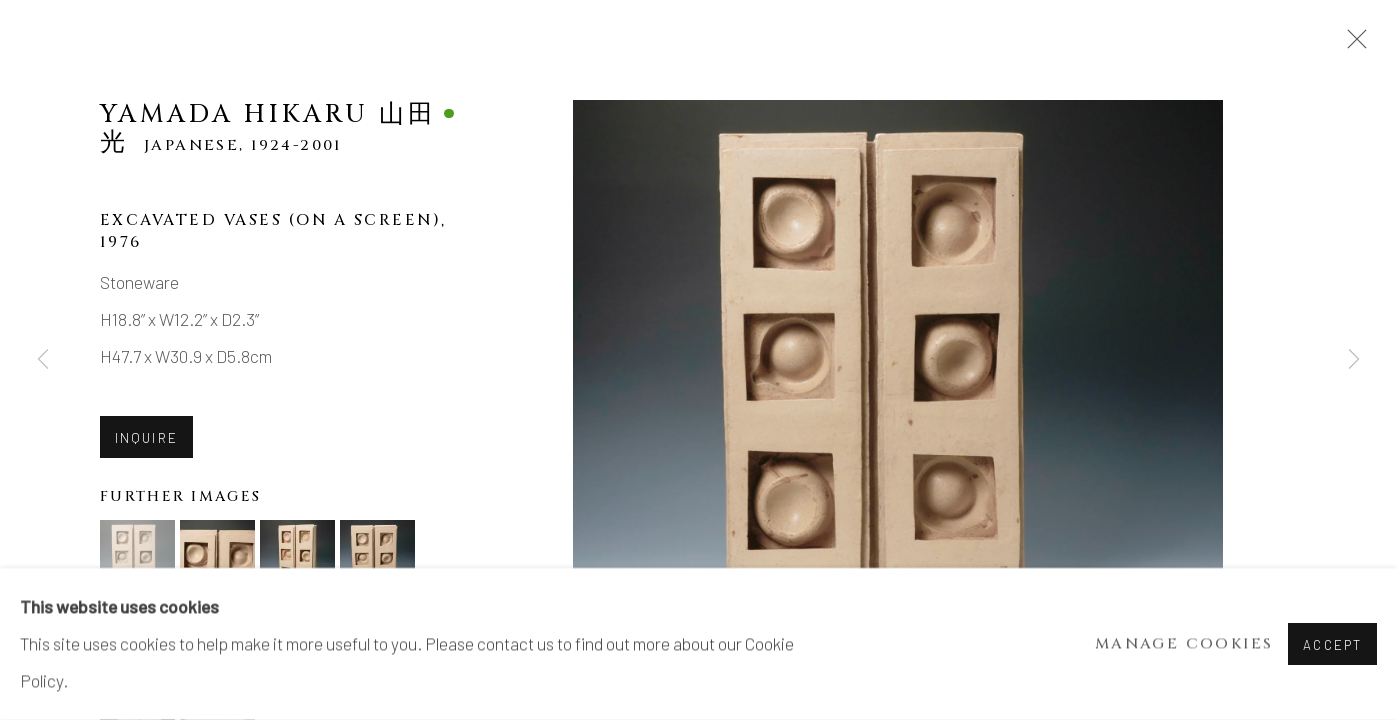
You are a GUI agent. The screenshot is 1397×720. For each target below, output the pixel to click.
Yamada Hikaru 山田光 (269, 128)
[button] (137, 557)
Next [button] (1354, 360)
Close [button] (1352, 45)
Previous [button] (43, 360)
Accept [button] (1332, 645)
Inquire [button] (146, 438)
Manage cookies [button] (1184, 644)
